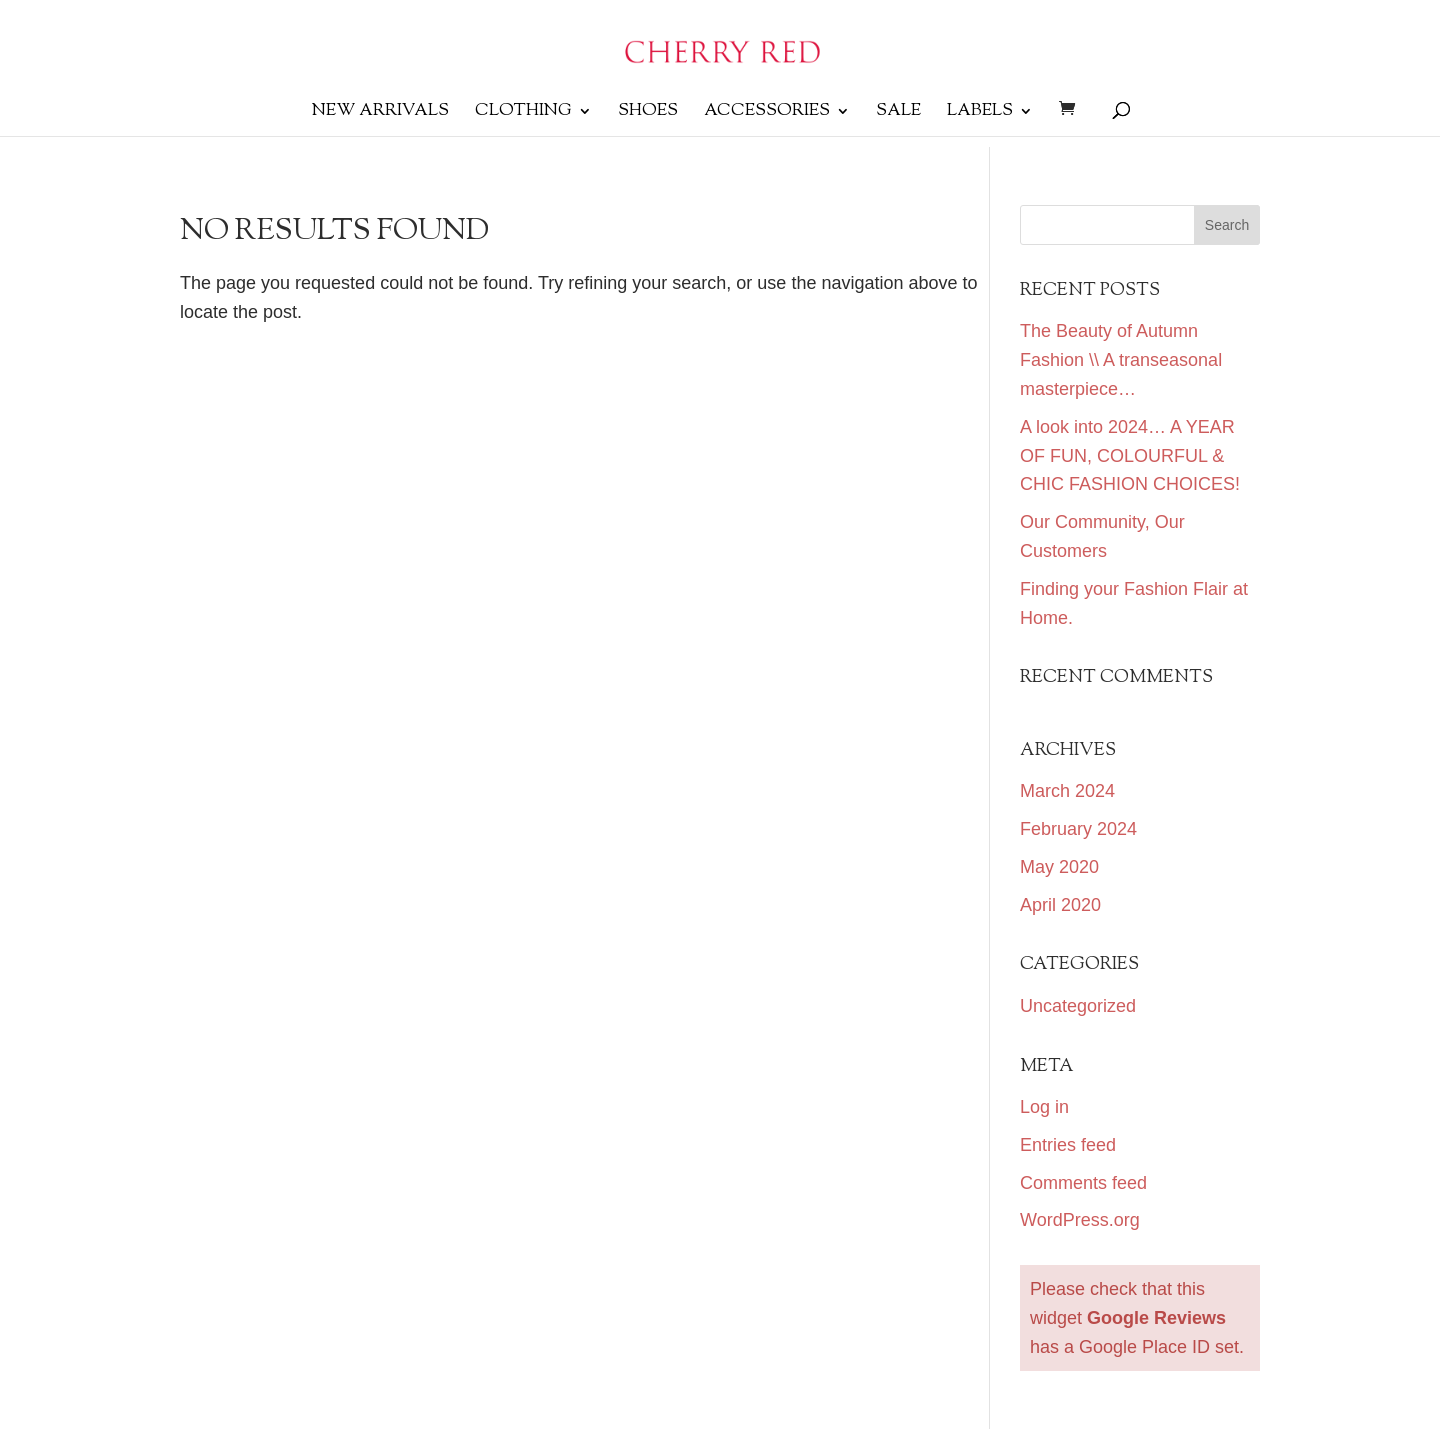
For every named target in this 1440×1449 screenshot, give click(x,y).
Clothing (523, 113)
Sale (898, 113)
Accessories (767, 113)
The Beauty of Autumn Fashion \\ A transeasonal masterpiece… (1121, 360)
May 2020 (1059, 867)
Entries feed (1068, 1145)
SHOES (648, 113)
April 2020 (1060, 905)
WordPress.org (1080, 1220)
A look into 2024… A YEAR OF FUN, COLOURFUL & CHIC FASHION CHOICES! (1130, 456)
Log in (1044, 1107)
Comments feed (1083, 1183)
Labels (980, 113)
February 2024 (1078, 829)
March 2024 (1067, 791)
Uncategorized (1078, 1006)
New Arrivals (380, 113)
